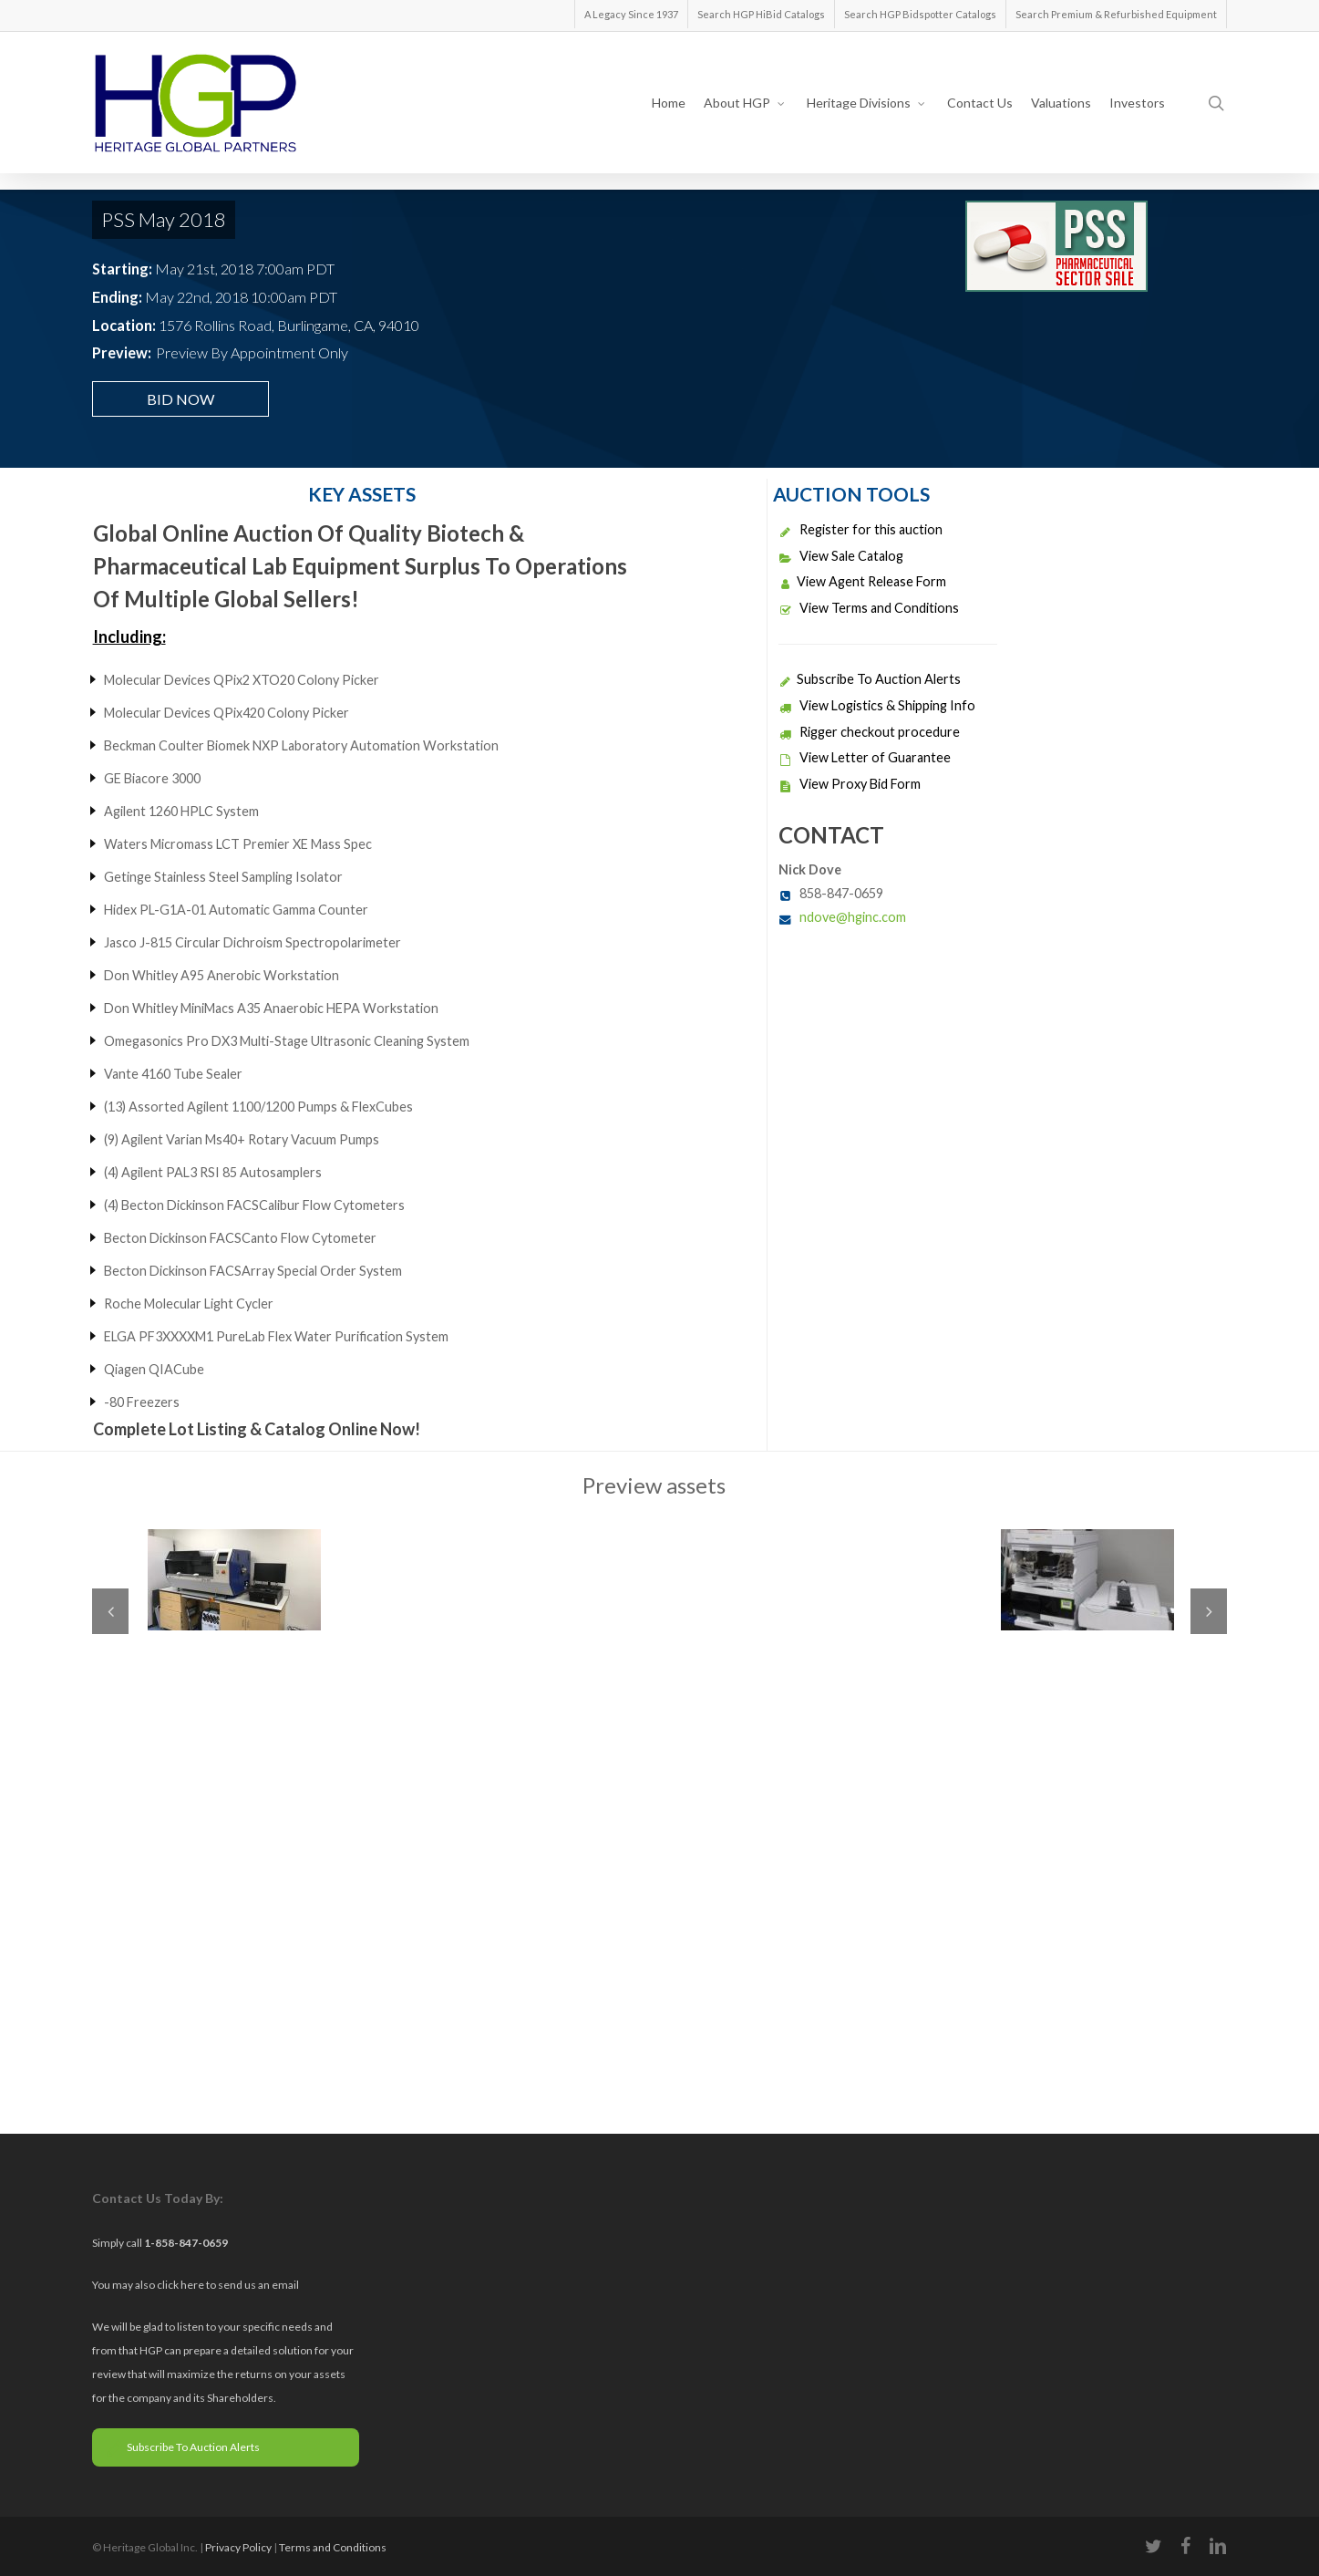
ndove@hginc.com (852, 917)
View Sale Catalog (840, 556)
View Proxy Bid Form (849, 783)
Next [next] (1208, 1611)
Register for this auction (860, 529)
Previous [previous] (110, 1611)
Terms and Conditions (332, 2547)
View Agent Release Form (862, 581)
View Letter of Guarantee (864, 757)
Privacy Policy (238, 2547)
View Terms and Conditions (868, 608)
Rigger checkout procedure (869, 732)
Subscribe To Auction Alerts (869, 679)
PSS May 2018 (163, 219)
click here (181, 2285)
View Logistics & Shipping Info (876, 705)
